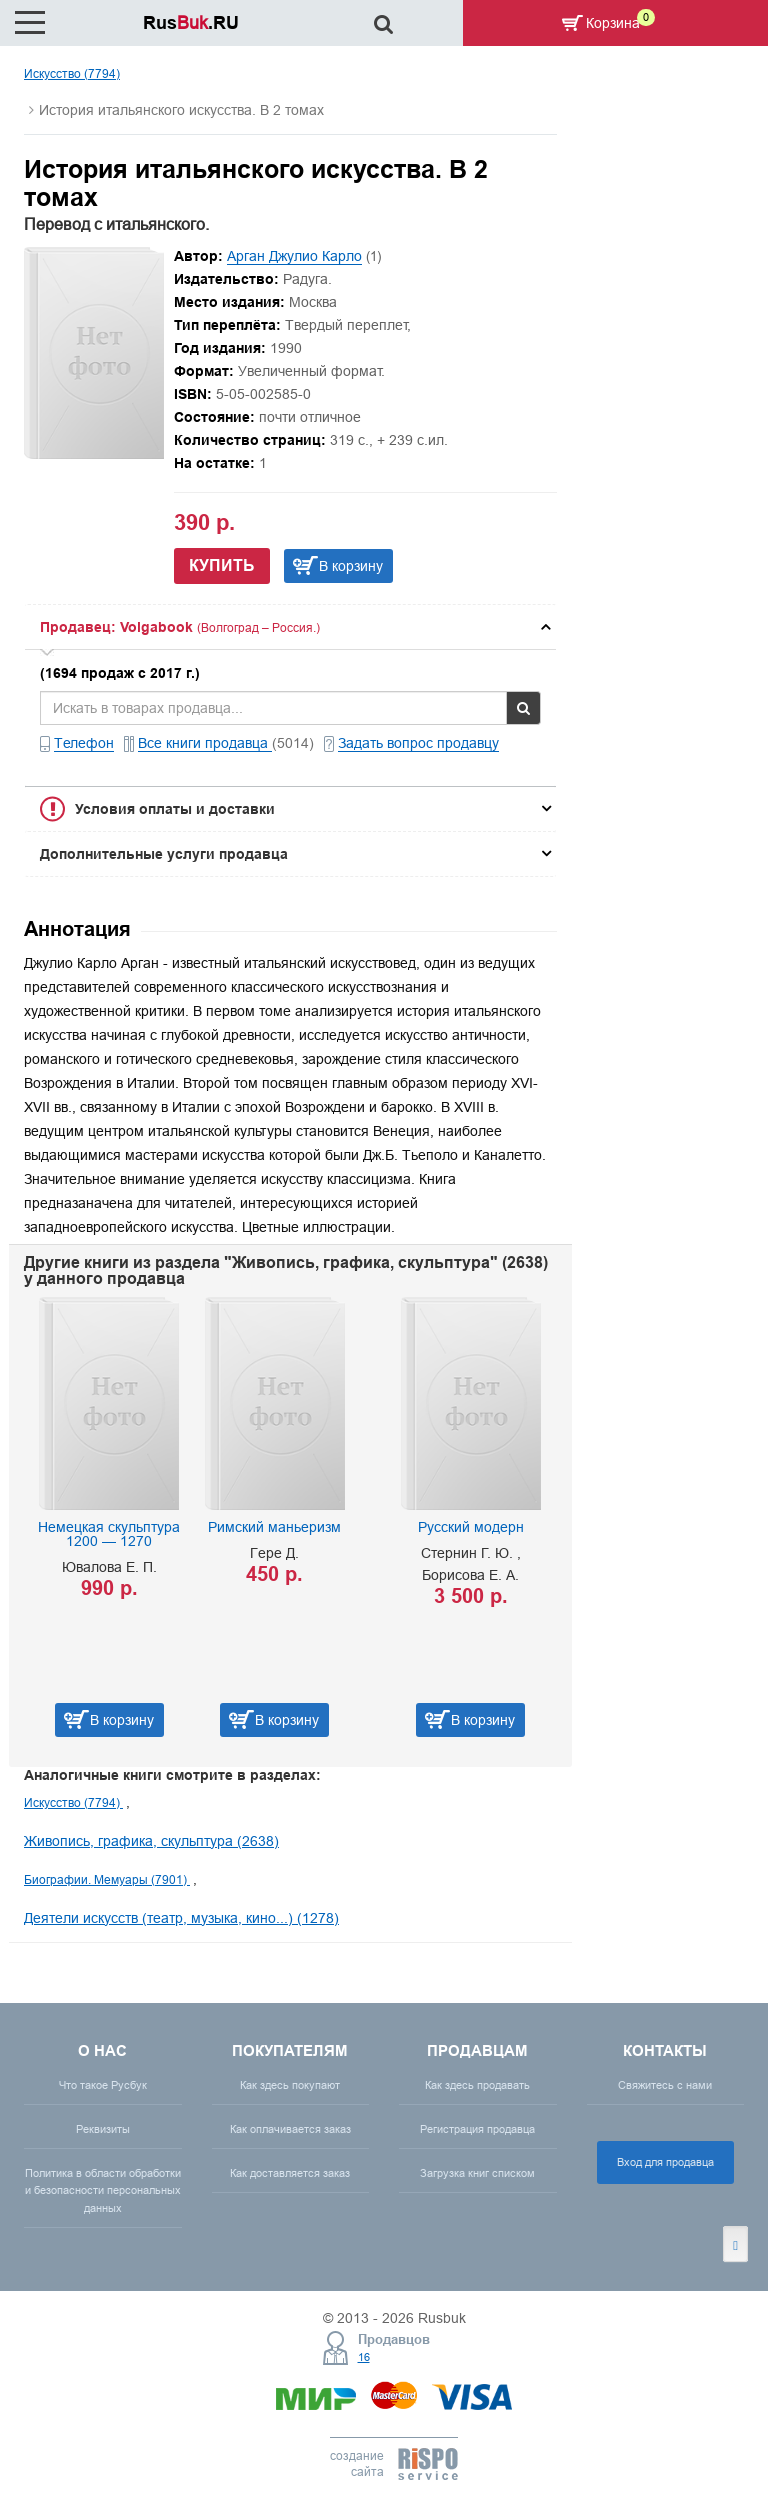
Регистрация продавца (477, 2129)
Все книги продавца (205, 743)
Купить (222, 565)
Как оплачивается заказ (290, 2129)
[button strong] (290, 627)
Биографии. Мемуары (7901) (107, 1879)
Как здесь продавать (477, 2085)
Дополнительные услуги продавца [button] (164, 854)
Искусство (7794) (72, 73)
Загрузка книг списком (477, 2173)
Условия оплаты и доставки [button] (175, 809)
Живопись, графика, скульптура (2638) (151, 1841)
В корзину (351, 566)
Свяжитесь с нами (665, 2085)
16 (364, 2357)
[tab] (290, 627)
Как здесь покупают (290, 2085)
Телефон (84, 743)
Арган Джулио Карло (294, 256)
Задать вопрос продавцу (418, 743)
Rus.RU (191, 22)
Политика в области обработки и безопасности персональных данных (103, 2190)
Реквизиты (103, 2129)
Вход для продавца (665, 2162)
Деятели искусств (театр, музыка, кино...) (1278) (181, 1918)
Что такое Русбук (103, 2085)
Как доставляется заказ (290, 2173)
